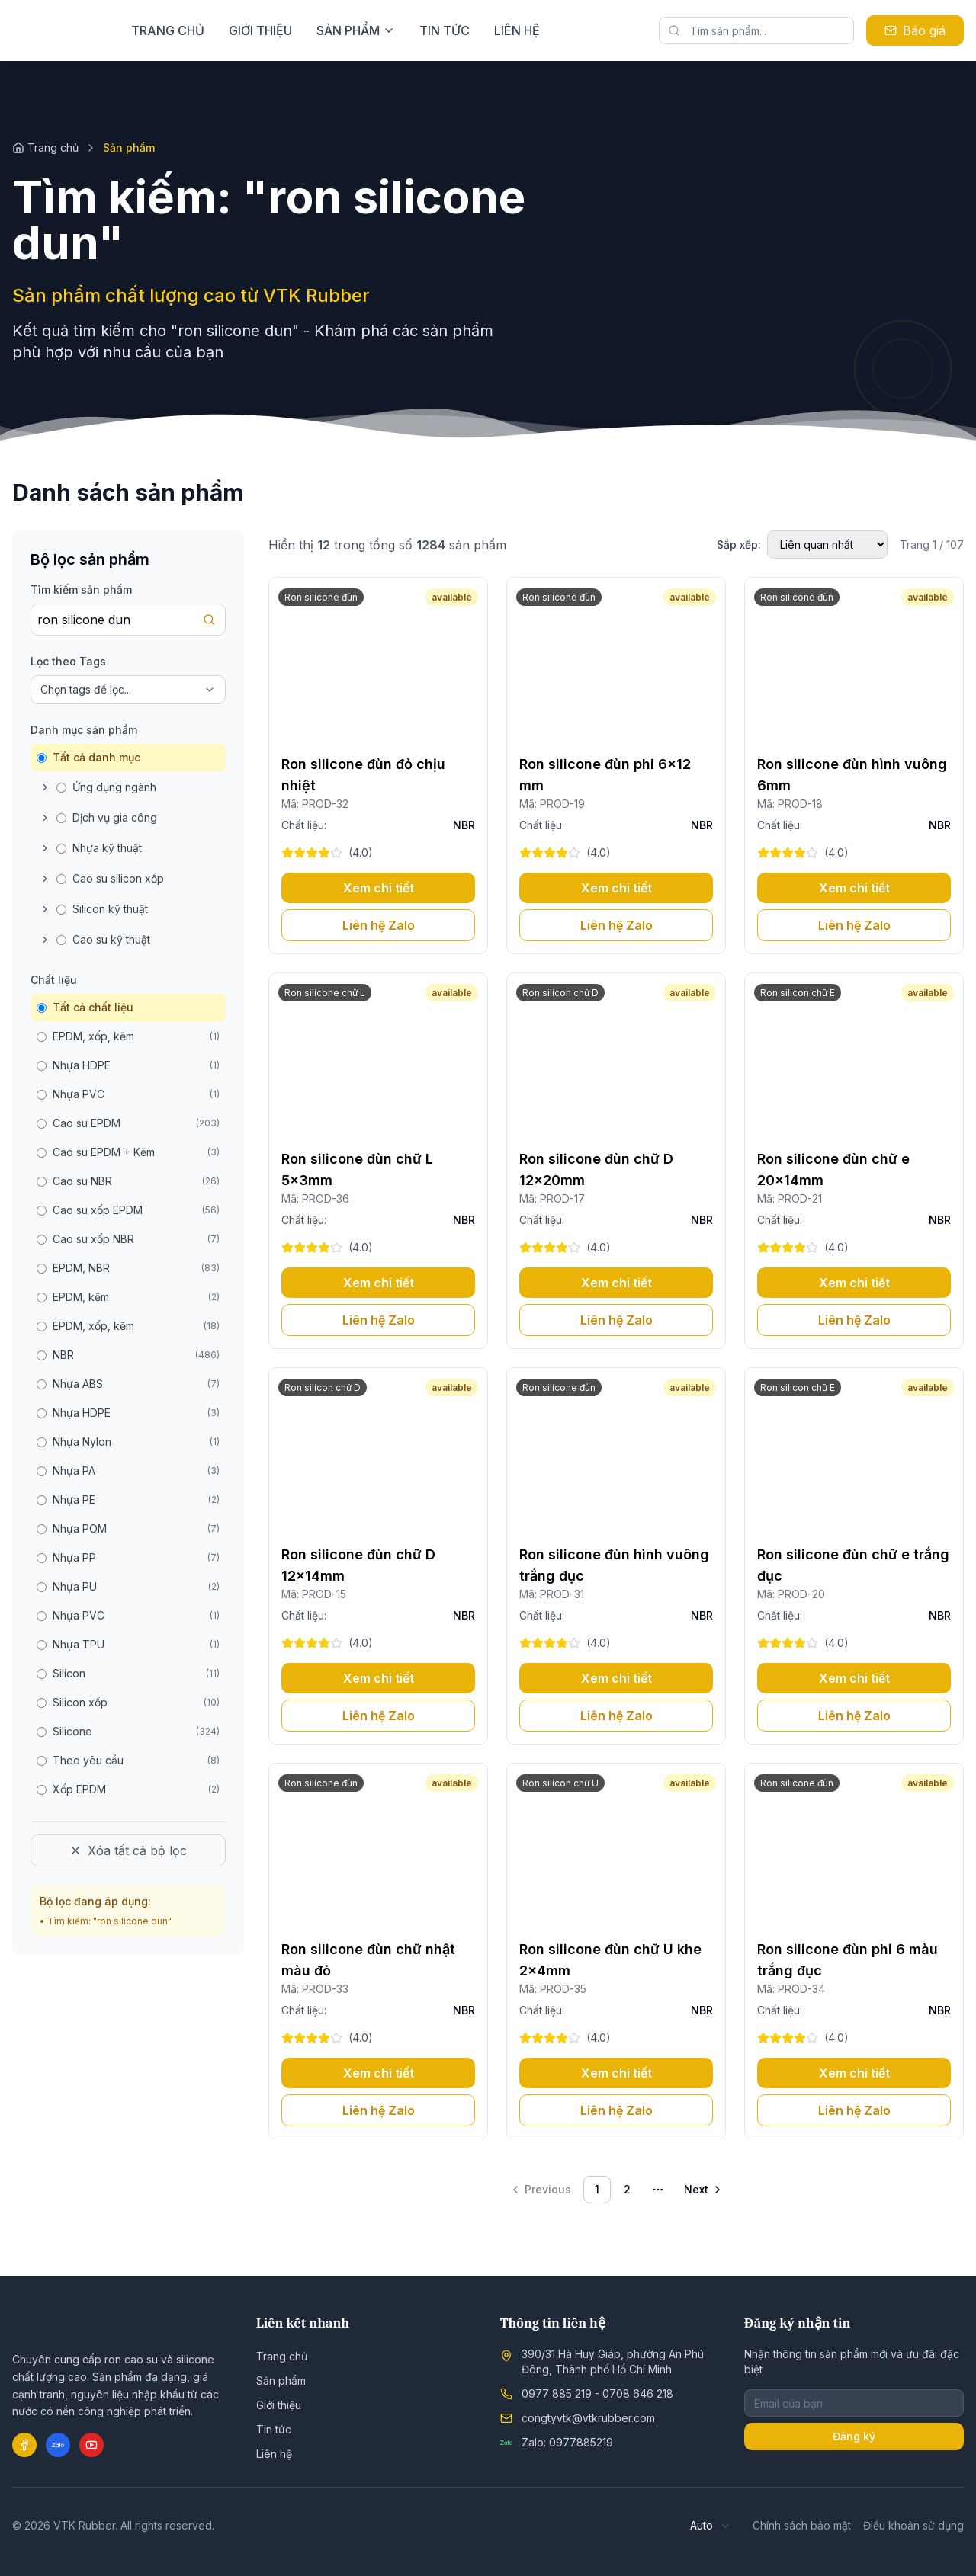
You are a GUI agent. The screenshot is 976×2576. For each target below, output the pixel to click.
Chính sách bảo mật (802, 2525)
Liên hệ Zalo (378, 925)
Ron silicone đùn (321, 597)
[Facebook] (24, 2445)
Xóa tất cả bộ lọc (128, 1850)
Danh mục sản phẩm (83, 729)
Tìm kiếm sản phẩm (81, 589)
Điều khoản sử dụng (913, 2525)
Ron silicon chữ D (560, 992)
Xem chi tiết (378, 888)
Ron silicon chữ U (560, 1783)
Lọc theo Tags (68, 661)
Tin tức (531, 30)
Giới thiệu (346, 30)
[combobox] (710, 2525)
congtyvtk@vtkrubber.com (588, 2417)
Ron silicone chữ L (324, 992)
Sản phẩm (281, 2380)
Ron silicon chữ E (797, 992)
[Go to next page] (704, 2189)
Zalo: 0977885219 (567, 2442)
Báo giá (915, 30)
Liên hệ (603, 30)
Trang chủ (254, 30)
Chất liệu (53, 979)
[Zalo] (58, 2445)
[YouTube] (91, 2445)
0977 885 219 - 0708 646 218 (597, 2393)
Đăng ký (854, 2436)
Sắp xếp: (739, 544)
